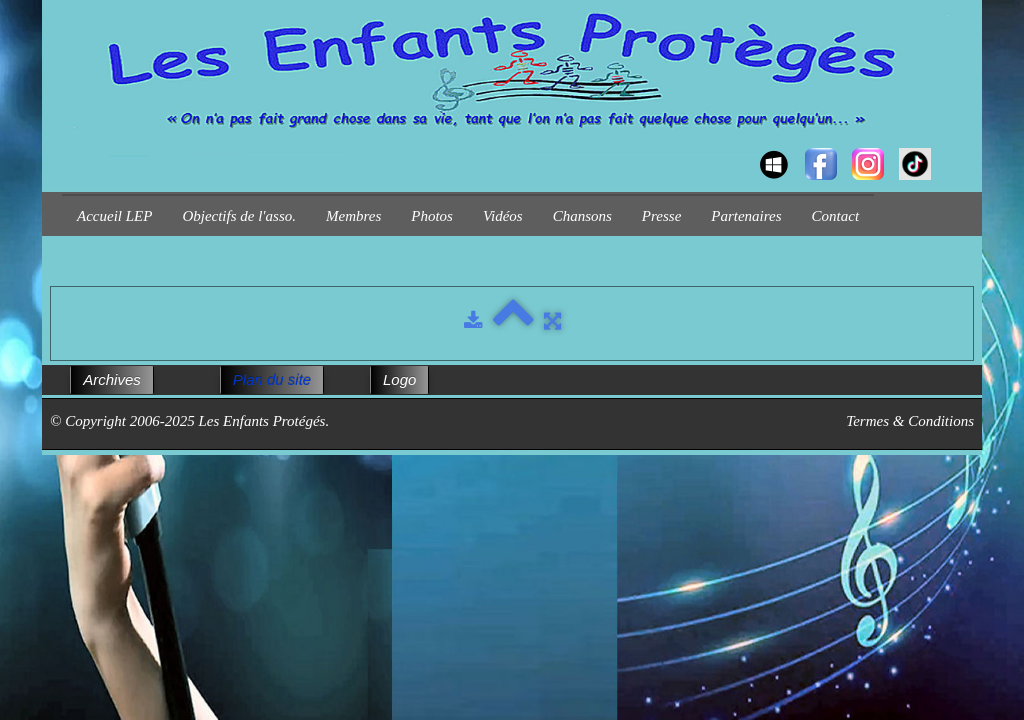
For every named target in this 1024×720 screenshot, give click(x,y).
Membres (353, 216)
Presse (661, 216)
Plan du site (272, 379)
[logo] (69, 146)
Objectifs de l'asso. (239, 216)
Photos (432, 216)
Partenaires (746, 216)
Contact (836, 216)
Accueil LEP (114, 216)
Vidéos (503, 216)
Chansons (582, 216)
